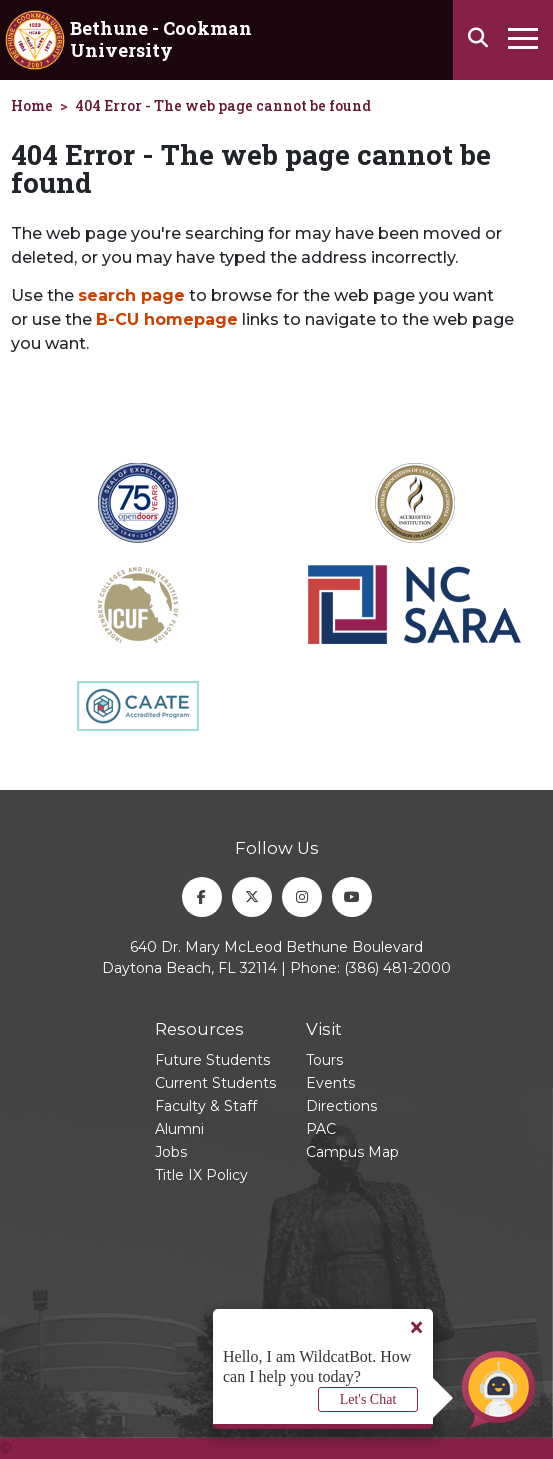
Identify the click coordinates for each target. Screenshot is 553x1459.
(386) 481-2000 (397, 968)
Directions (341, 1106)
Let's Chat (368, 1399)
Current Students (215, 1083)
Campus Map (352, 1152)
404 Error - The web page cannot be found (223, 105)
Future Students (212, 1060)
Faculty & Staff (206, 1106)
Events (330, 1083)
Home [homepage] (32, 105)
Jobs (171, 1152)
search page (131, 295)
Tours (324, 1060)
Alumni (179, 1129)
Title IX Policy (201, 1175)
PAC (321, 1129)
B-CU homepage (167, 319)
